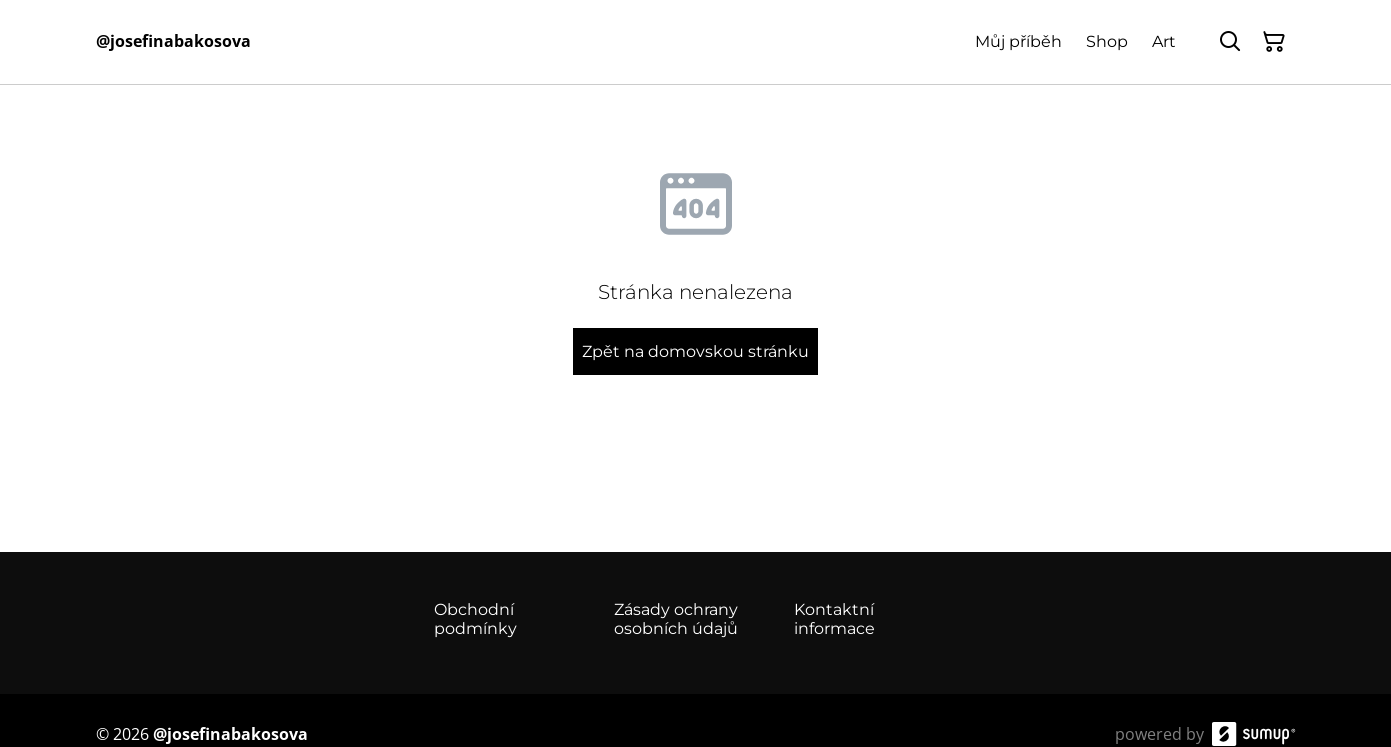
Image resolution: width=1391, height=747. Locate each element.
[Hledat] (1230, 42)
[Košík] (1274, 42)
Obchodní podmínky (475, 619)
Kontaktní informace (834, 619)
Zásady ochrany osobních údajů (676, 619)
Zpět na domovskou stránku (695, 351)
